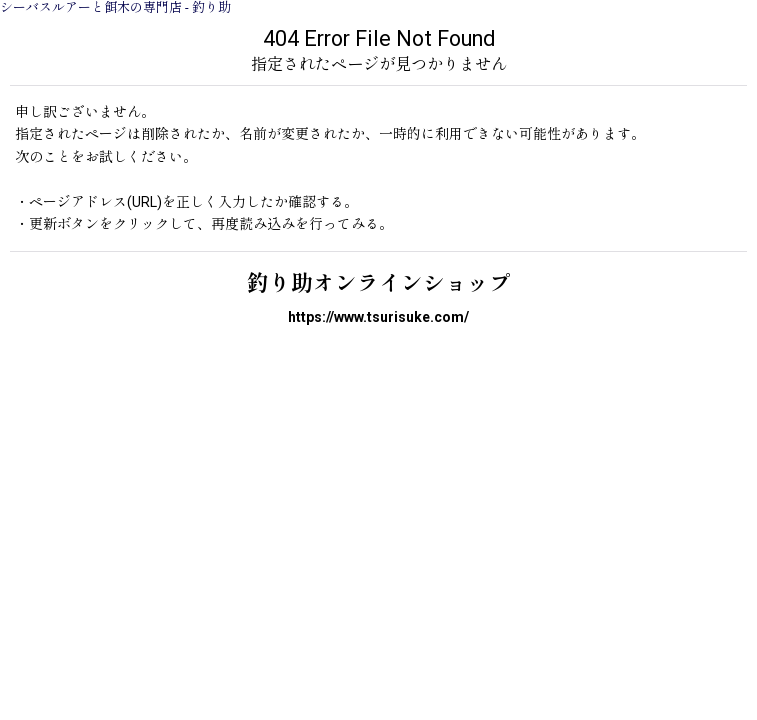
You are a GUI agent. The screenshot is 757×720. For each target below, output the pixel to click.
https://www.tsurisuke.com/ (378, 317)
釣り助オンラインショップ (379, 283)
